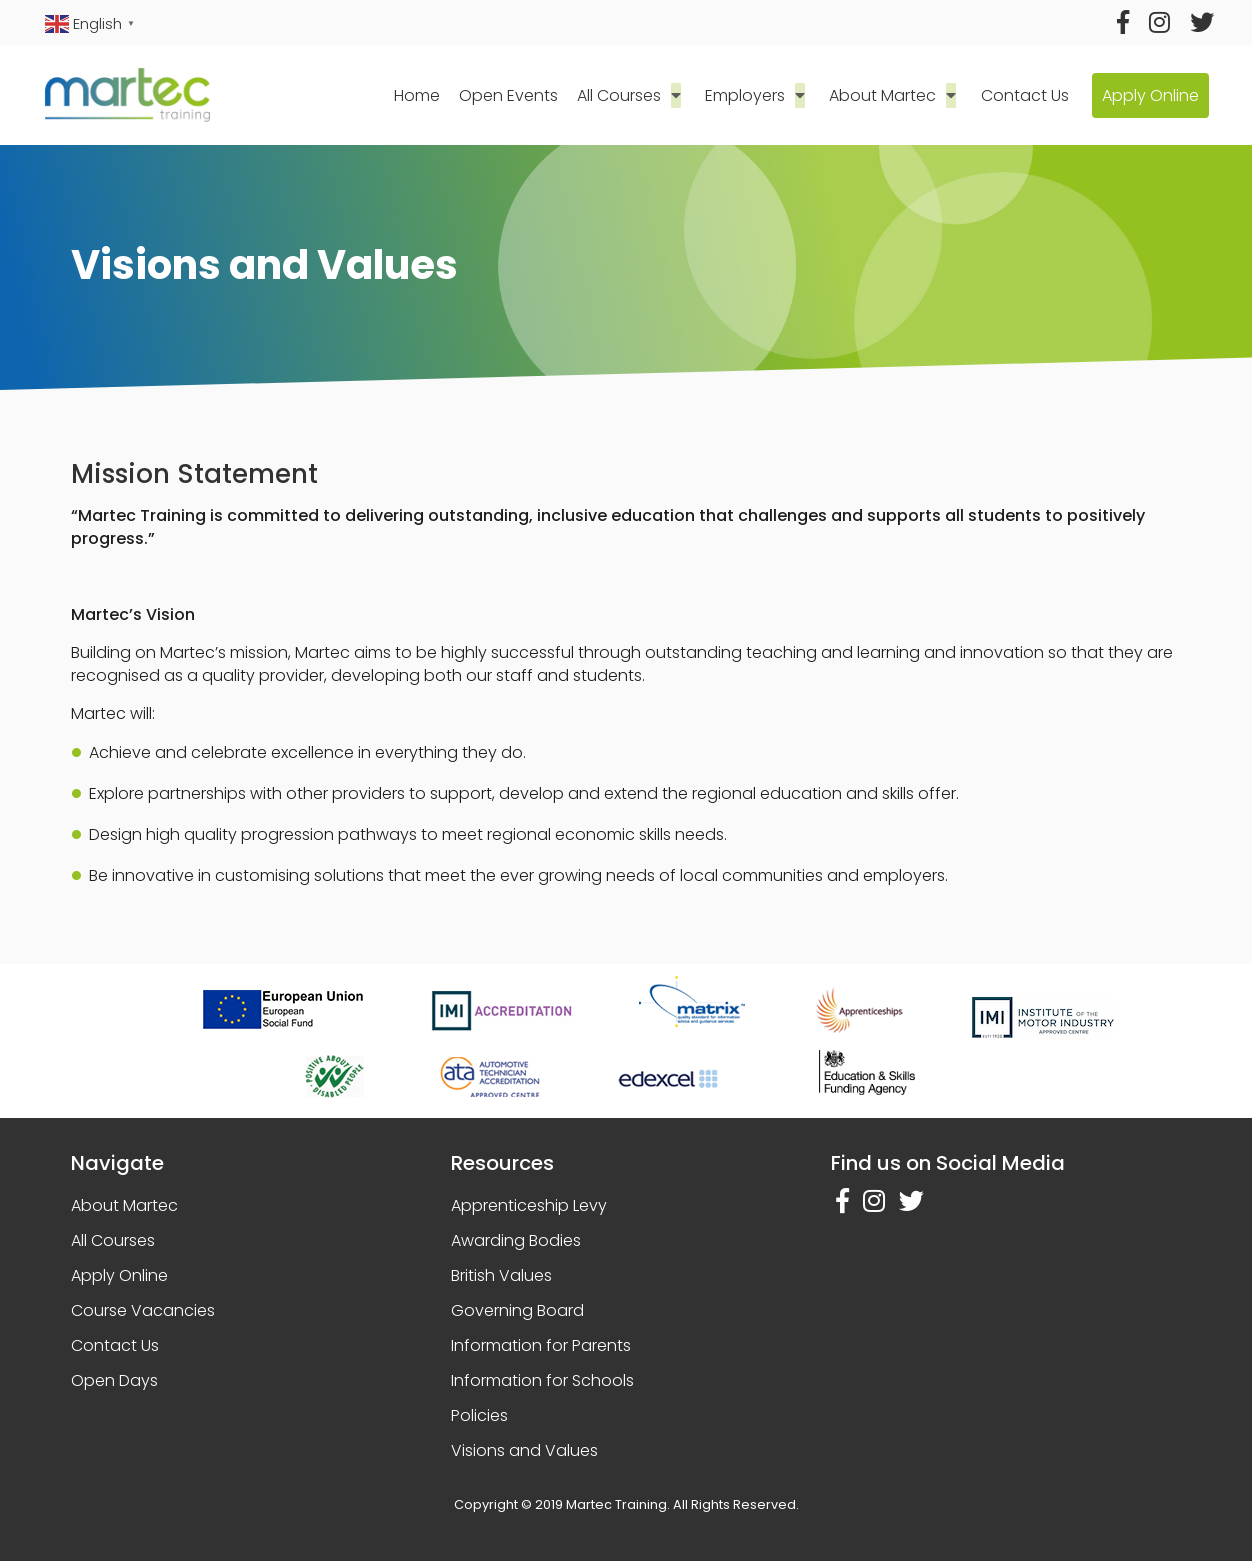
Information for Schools (542, 1380)
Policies (479, 1415)
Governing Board (517, 1310)
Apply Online (1149, 95)
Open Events (517, 95)
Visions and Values (524, 1450)
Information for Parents (541, 1345)
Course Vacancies (143, 1310)
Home (425, 95)
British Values (501, 1275)
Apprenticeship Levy (529, 1205)
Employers (751, 95)
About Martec (884, 95)
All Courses (629, 95)
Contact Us (1022, 95)
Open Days (114, 1380)
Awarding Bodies (516, 1240)
